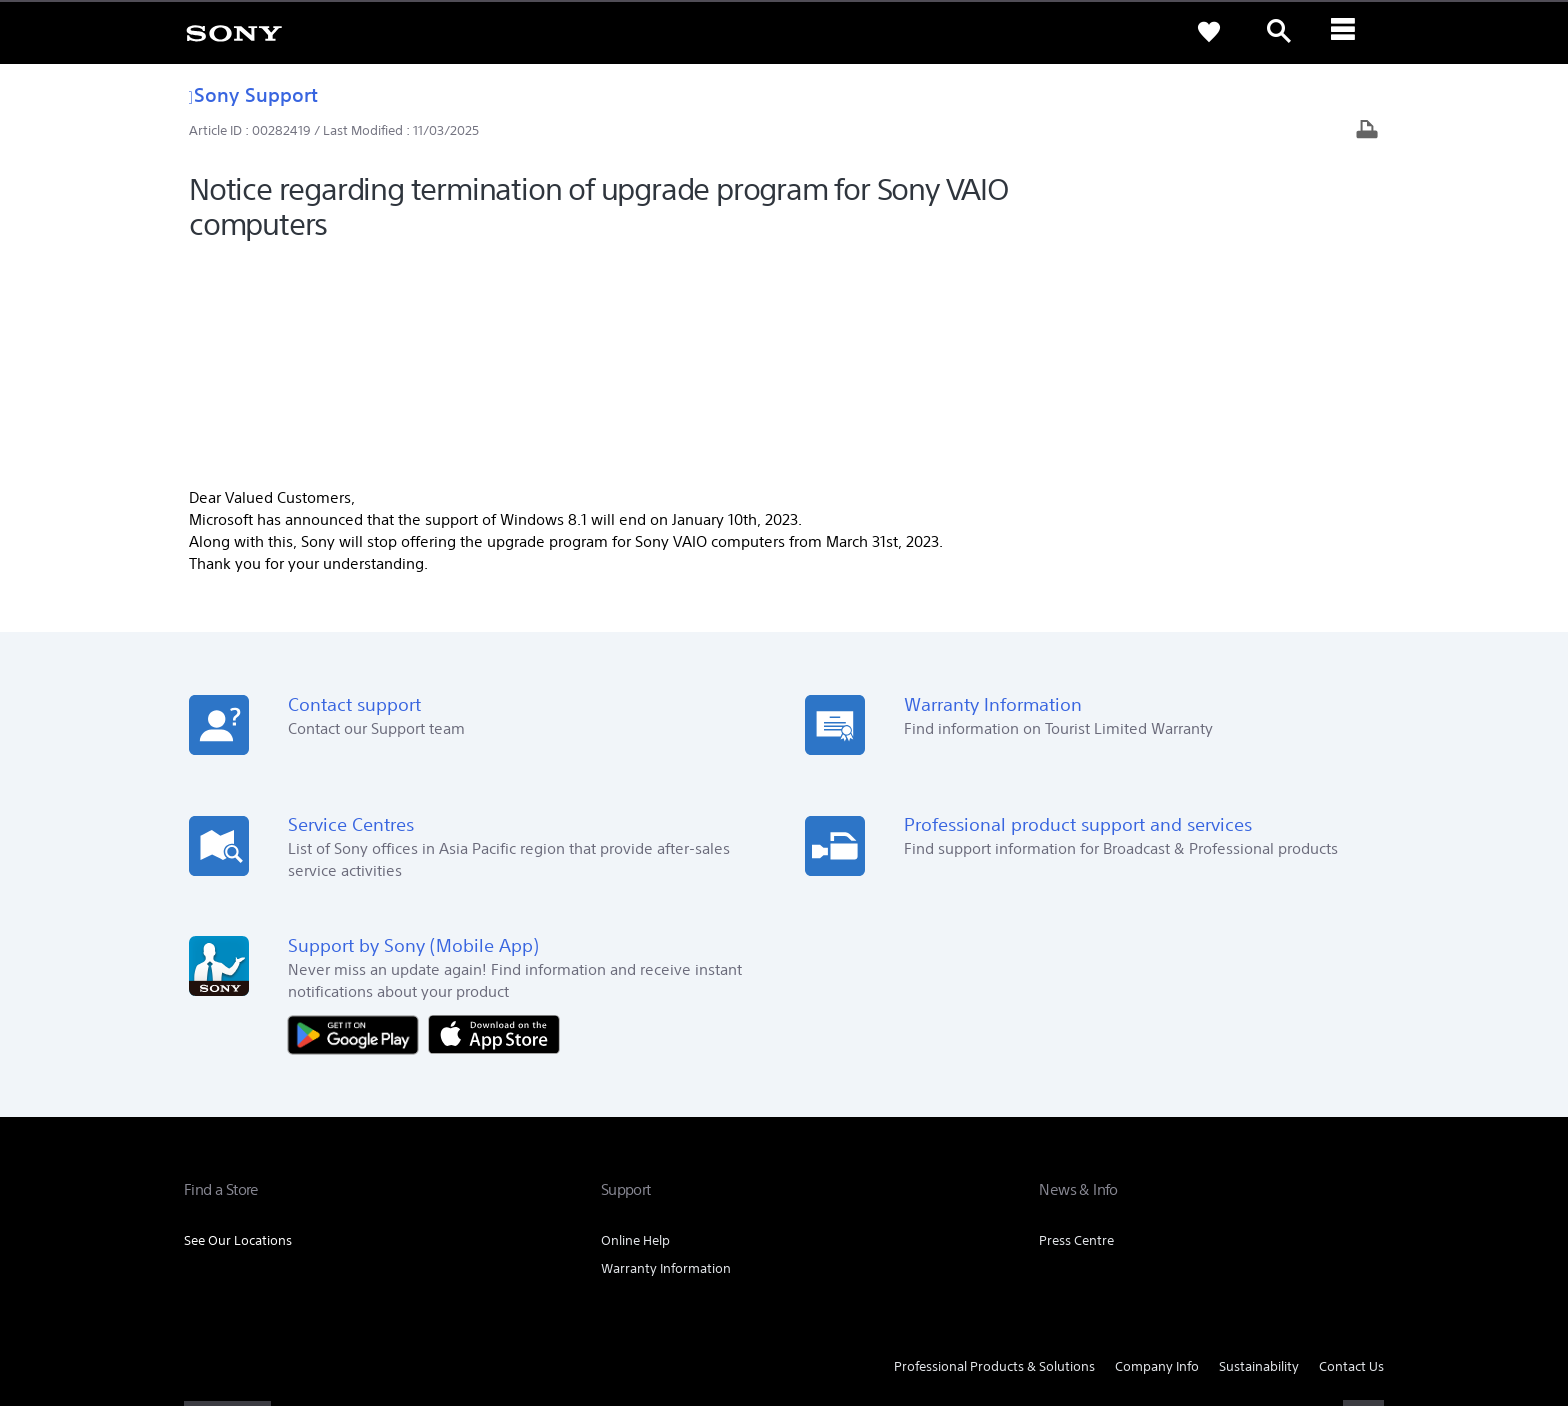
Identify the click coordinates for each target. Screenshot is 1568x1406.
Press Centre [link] (1076, 1026)
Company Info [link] (1157, 1152)
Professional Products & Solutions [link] (994, 1152)
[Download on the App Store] (494, 819)
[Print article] (1367, 131)
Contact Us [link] (1351, 1152)
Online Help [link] (635, 1026)
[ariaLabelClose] (1349, 32)
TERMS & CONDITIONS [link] (242, 1297)
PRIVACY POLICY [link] (356, 1297)
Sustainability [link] (1259, 1152)
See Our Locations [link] (238, 1026)
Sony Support (253, 94)
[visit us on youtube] (1363, 1202)
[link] (234, 32)
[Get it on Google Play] (358, 819)
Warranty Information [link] (666, 1054)
